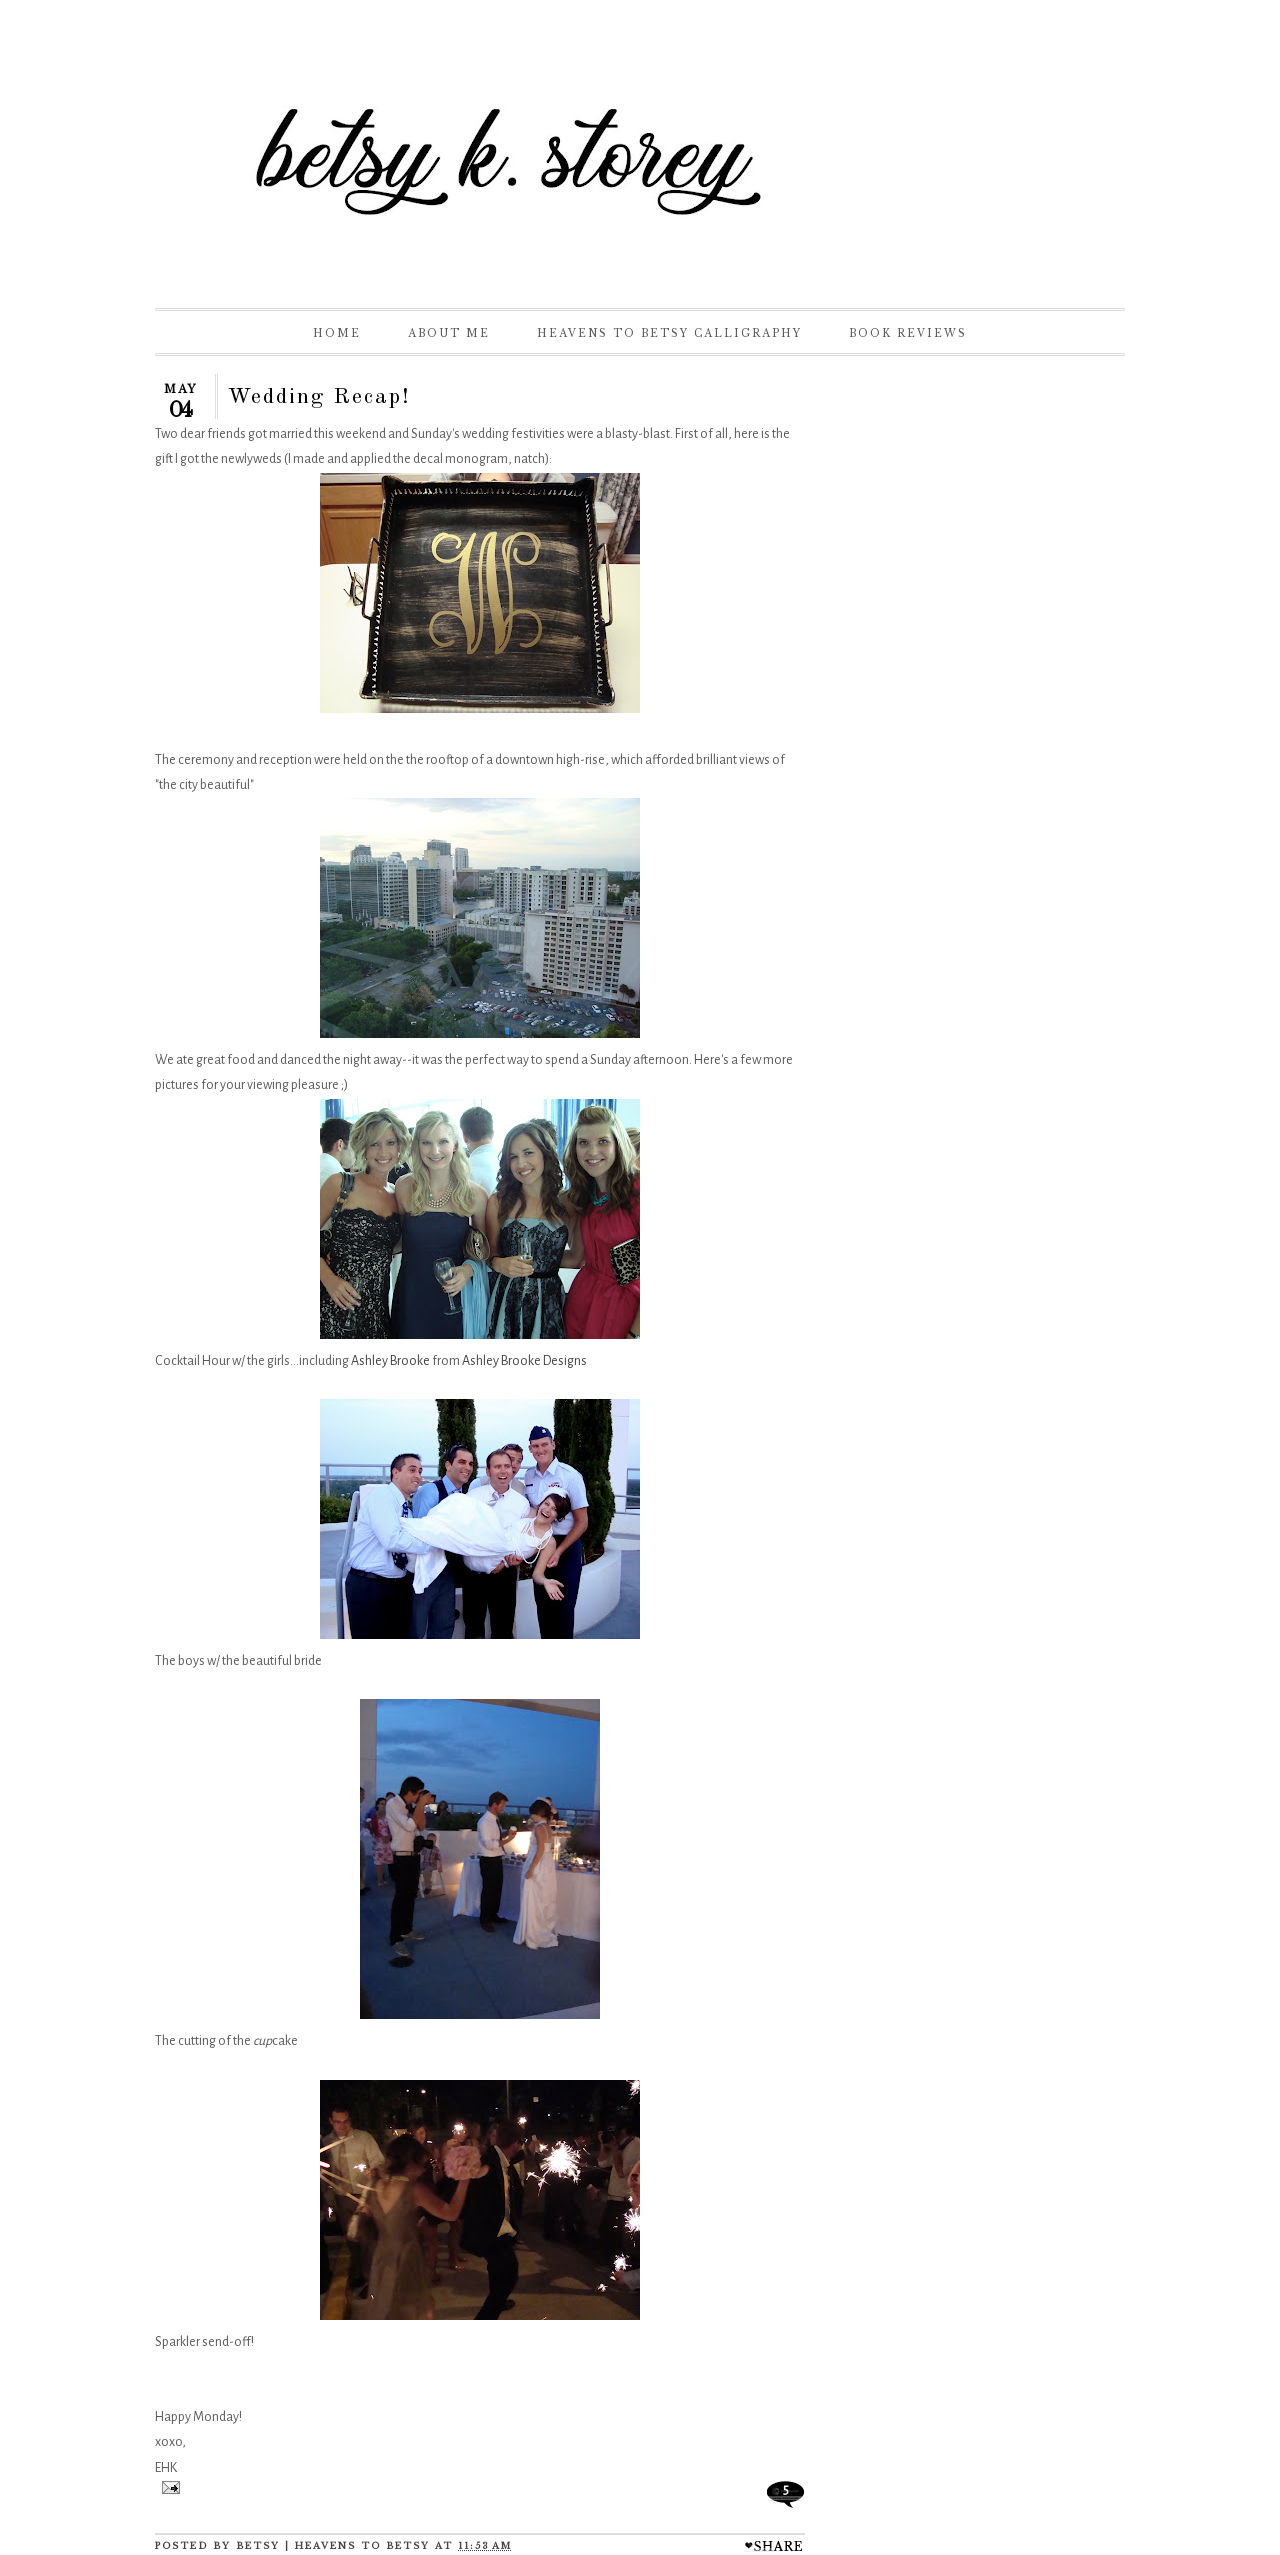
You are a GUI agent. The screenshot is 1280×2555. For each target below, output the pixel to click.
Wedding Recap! (319, 397)
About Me (449, 333)
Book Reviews (908, 333)
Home (337, 333)
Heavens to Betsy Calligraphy (669, 333)
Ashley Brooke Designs (524, 1361)
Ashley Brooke (390, 1361)
